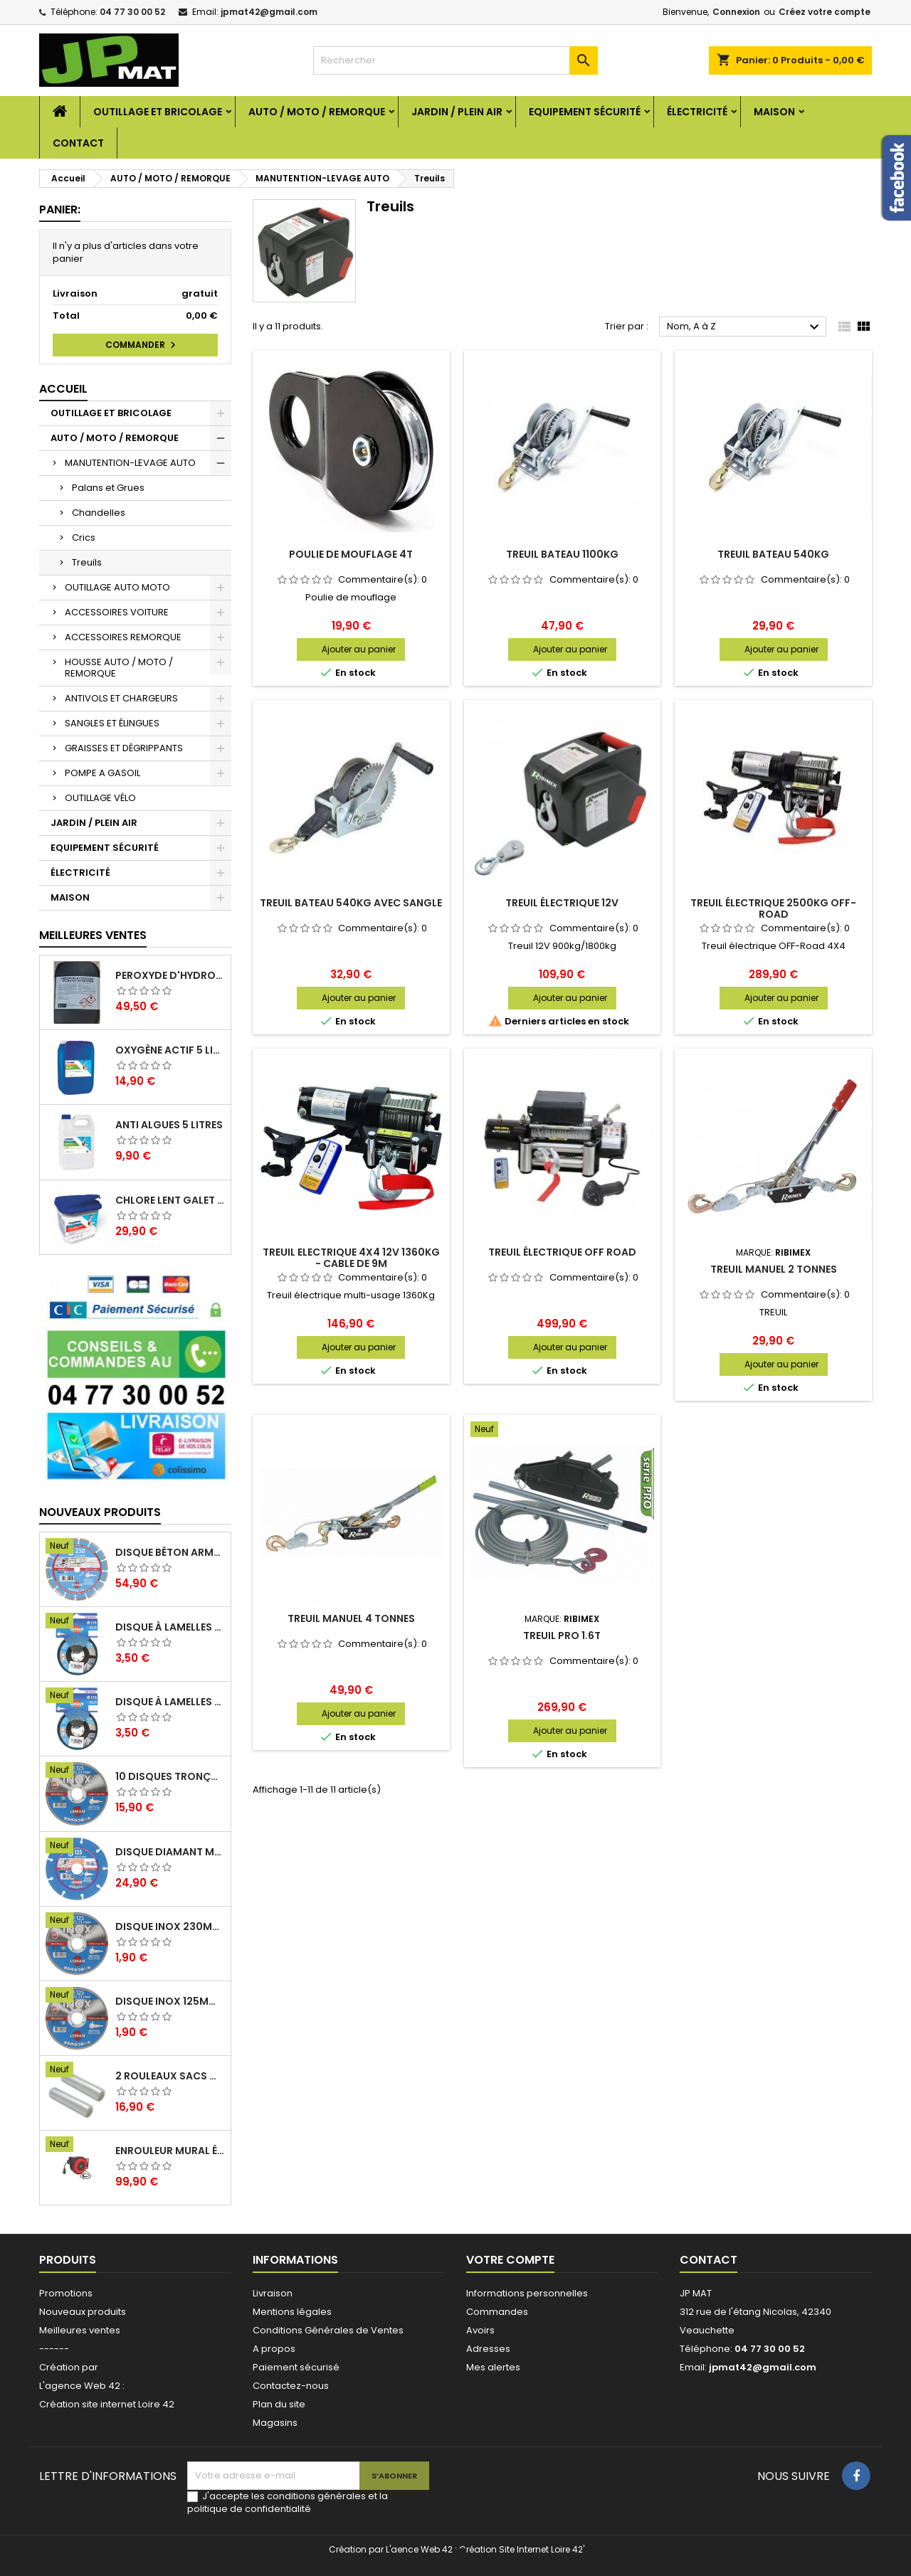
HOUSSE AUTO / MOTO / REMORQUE (119, 667)
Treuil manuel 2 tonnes (773, 1269)
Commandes (497, 2311)
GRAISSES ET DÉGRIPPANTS (124, 748)
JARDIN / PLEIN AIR (456, 112)
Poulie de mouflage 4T (351, 554)
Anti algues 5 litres (169, 1124)
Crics (83, 537)
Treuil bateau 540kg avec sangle (351, 903)
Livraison (273, 2293)
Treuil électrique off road (562, 1252)
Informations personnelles (527, 2293)
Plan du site (279, 2404)
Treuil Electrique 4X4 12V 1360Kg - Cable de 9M (351, 1258)
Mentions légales (292, 2311)
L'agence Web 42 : (82, 2385)
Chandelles (98, 512)
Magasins (275, 2422)
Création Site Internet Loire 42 (521, 2549)
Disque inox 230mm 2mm (170, 1926)
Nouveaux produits (100, 1512)
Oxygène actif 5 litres (170, 1050)
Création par (68, 2367)
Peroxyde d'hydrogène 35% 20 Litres (170, 975)
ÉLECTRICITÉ (697, 112)
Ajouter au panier (359, 649)
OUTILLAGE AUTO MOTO (117, 587)
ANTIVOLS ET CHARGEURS (121, 698)
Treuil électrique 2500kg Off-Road (773, 908)
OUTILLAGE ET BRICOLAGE (157, 112)
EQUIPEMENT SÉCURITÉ (585, 112)
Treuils (87, 562)
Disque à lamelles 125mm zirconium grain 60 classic (170, 1701)
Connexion (736, 12)
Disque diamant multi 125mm (170, 1851)
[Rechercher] (455, 60)
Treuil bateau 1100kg (562, 554)
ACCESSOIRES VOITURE (117, 612)
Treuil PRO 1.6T (562, 1635)
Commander (142, 345)
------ (54, 2348)
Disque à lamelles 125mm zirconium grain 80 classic (170, 1627)
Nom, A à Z (745, 327)
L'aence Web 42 (419, 2549)
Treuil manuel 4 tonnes (351, 1618)
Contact (78, 143)
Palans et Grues (108, 487)
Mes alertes (493, 2367)
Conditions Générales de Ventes (328, 2330)
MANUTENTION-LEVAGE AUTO (130, 463)
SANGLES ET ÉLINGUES (112, 723)
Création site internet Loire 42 (106, 2404)
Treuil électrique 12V (561, 903)
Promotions (66, 2293)
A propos (274, 2348)
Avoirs (480, 2330)
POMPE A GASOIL (102, 773)
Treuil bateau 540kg (773, 554)
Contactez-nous (291, 2385)
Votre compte (510, 2260)
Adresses (488, 2348)
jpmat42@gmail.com (269, 12)
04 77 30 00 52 (132, 12)
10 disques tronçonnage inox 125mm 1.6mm (170, 1776)
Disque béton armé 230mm (170, 1552)
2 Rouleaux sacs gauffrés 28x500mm (170, 2076)
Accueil (63, 389)
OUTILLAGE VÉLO (100, 798)
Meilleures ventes (79, 2330)
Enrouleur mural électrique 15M (170, 2150)
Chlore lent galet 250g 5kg (170, 1200)
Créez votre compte (824, 12)
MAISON (774, 112)
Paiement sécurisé (296, 2367)
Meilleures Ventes (93, 935)
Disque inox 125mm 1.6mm (170, 2001)
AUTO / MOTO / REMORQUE (316, 112)
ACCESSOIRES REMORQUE (123, 637)
